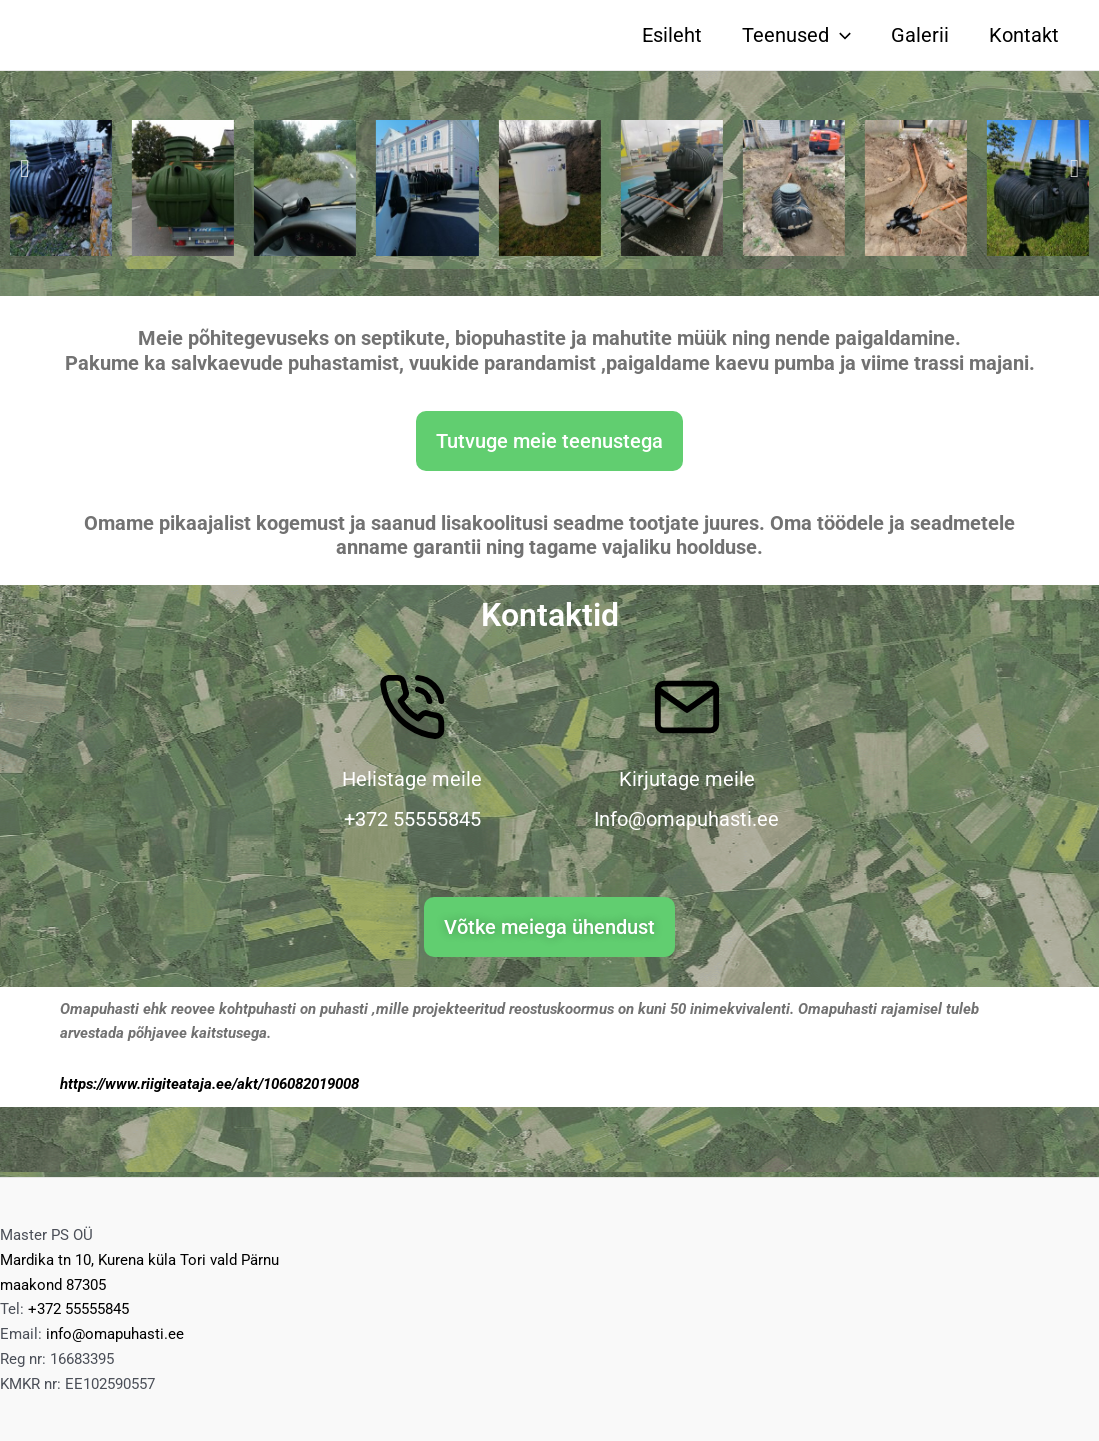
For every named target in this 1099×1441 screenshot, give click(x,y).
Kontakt (1024, 35)
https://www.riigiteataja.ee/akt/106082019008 (209, 1084)
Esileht (672, 35)
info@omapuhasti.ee (115, 1334)
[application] (840, 35)
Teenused (796, 35)
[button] (24, 168)
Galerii (920, 35)
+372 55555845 (78, 1309)
